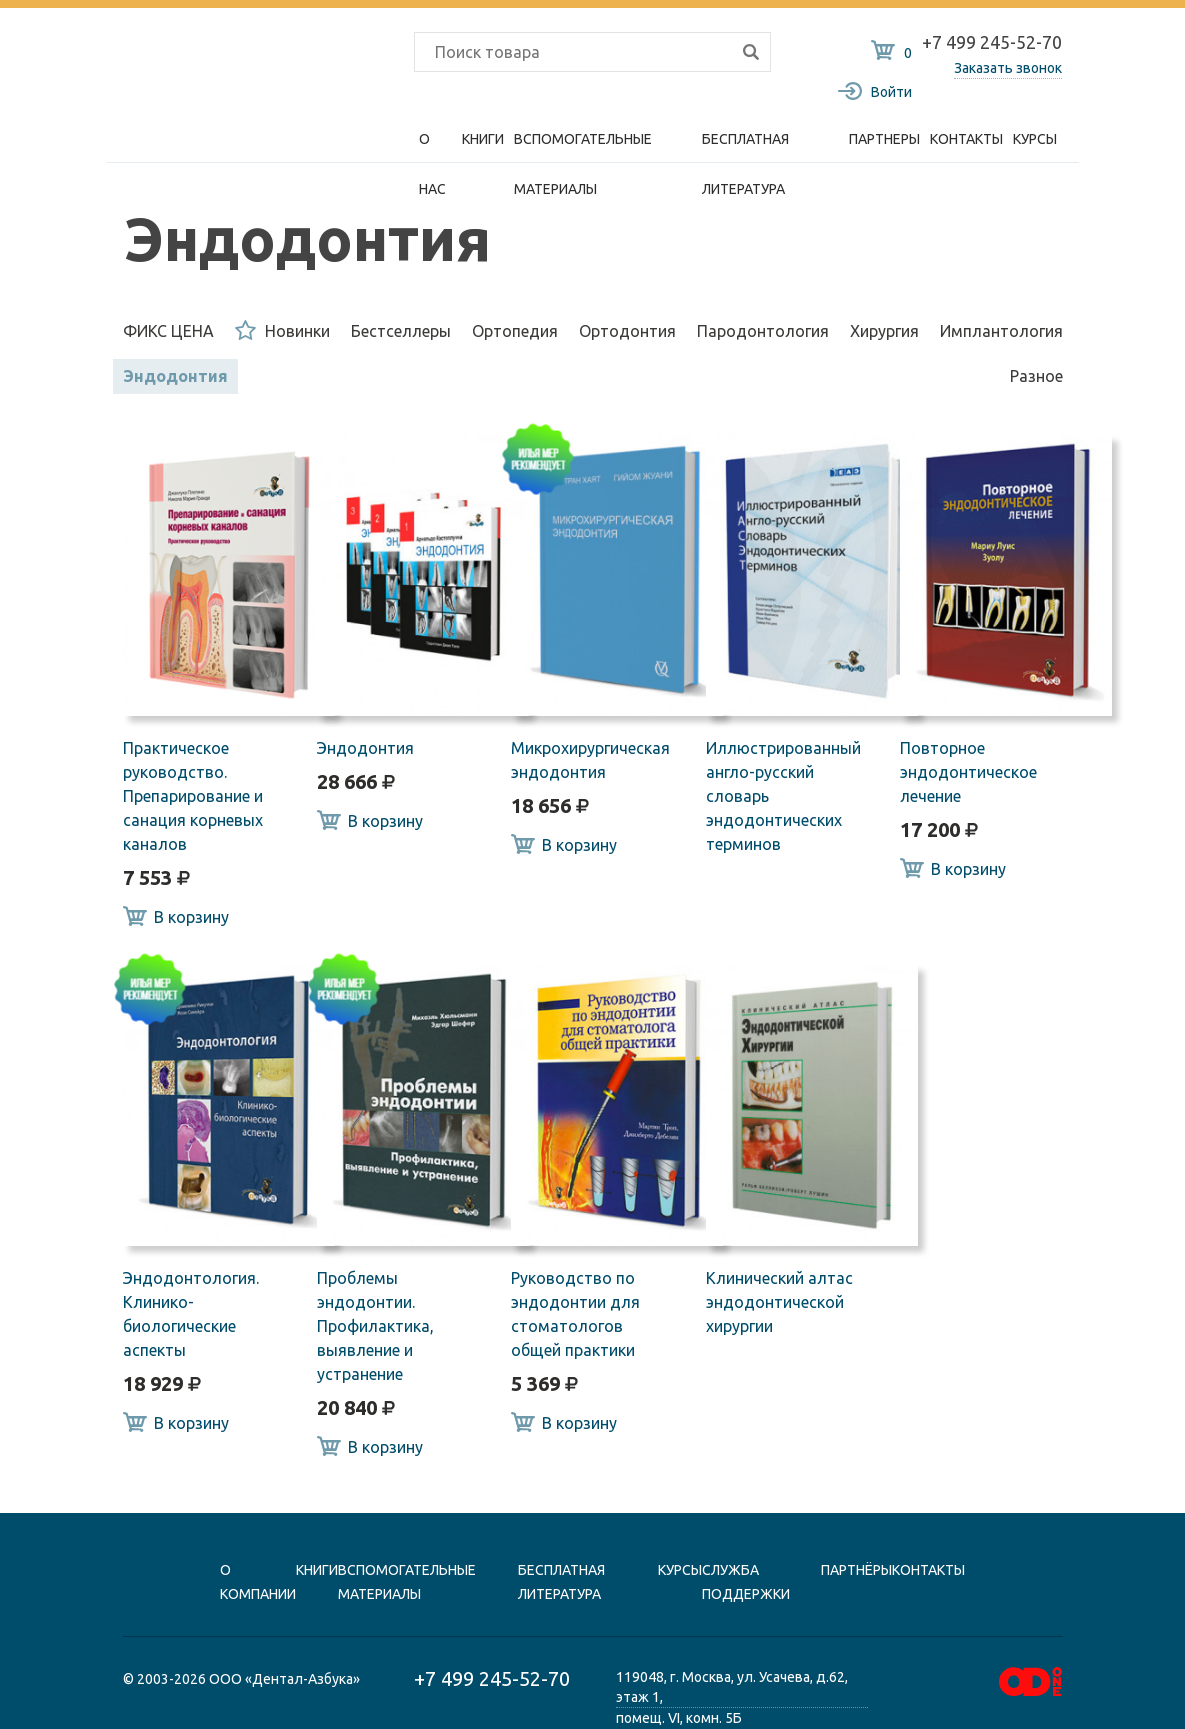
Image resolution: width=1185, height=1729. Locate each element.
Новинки (282, 330)
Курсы (1035, 139)
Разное (1036, 376)
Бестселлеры (401, 331)
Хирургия (884, 331)
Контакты (966, 139)
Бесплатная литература (745, 147)
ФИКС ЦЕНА (168, 331)
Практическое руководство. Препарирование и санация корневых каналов (193, 796)
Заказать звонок (1008, 68)
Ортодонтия (627, 331)
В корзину (176, 916)
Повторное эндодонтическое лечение (968, 772)
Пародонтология (763, 331)
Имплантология (1001, 331)
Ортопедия (515, 331)
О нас (432, 147)
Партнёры (856, 1570)
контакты (928, 1570)
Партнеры (884, 139)
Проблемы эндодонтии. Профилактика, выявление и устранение (375, 1326)
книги (317, 1570)
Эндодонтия (175, 376)
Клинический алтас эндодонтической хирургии (779, 1302)
